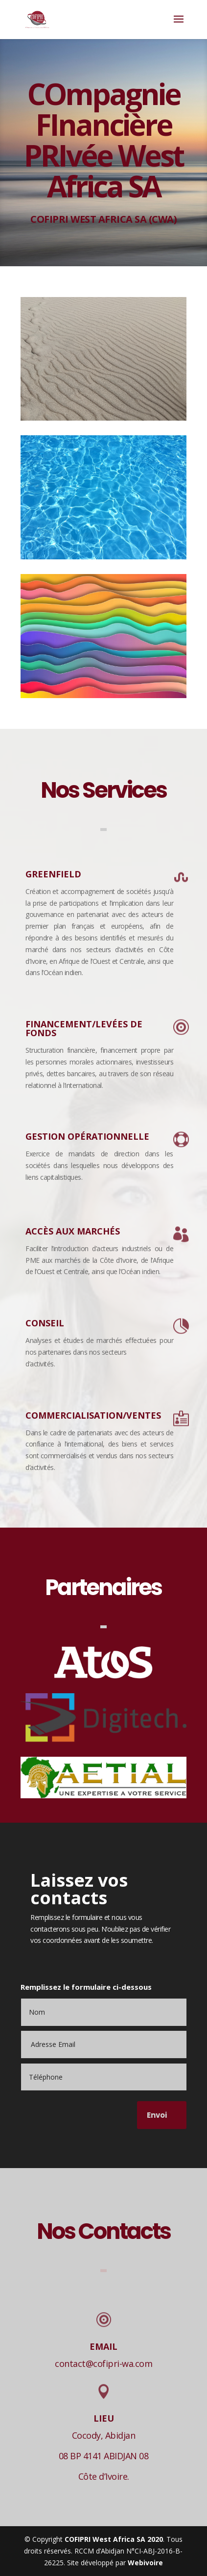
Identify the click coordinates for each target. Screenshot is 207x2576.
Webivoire (145, 2562)
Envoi (157, 2115)
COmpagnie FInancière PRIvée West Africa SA (103, 150)
